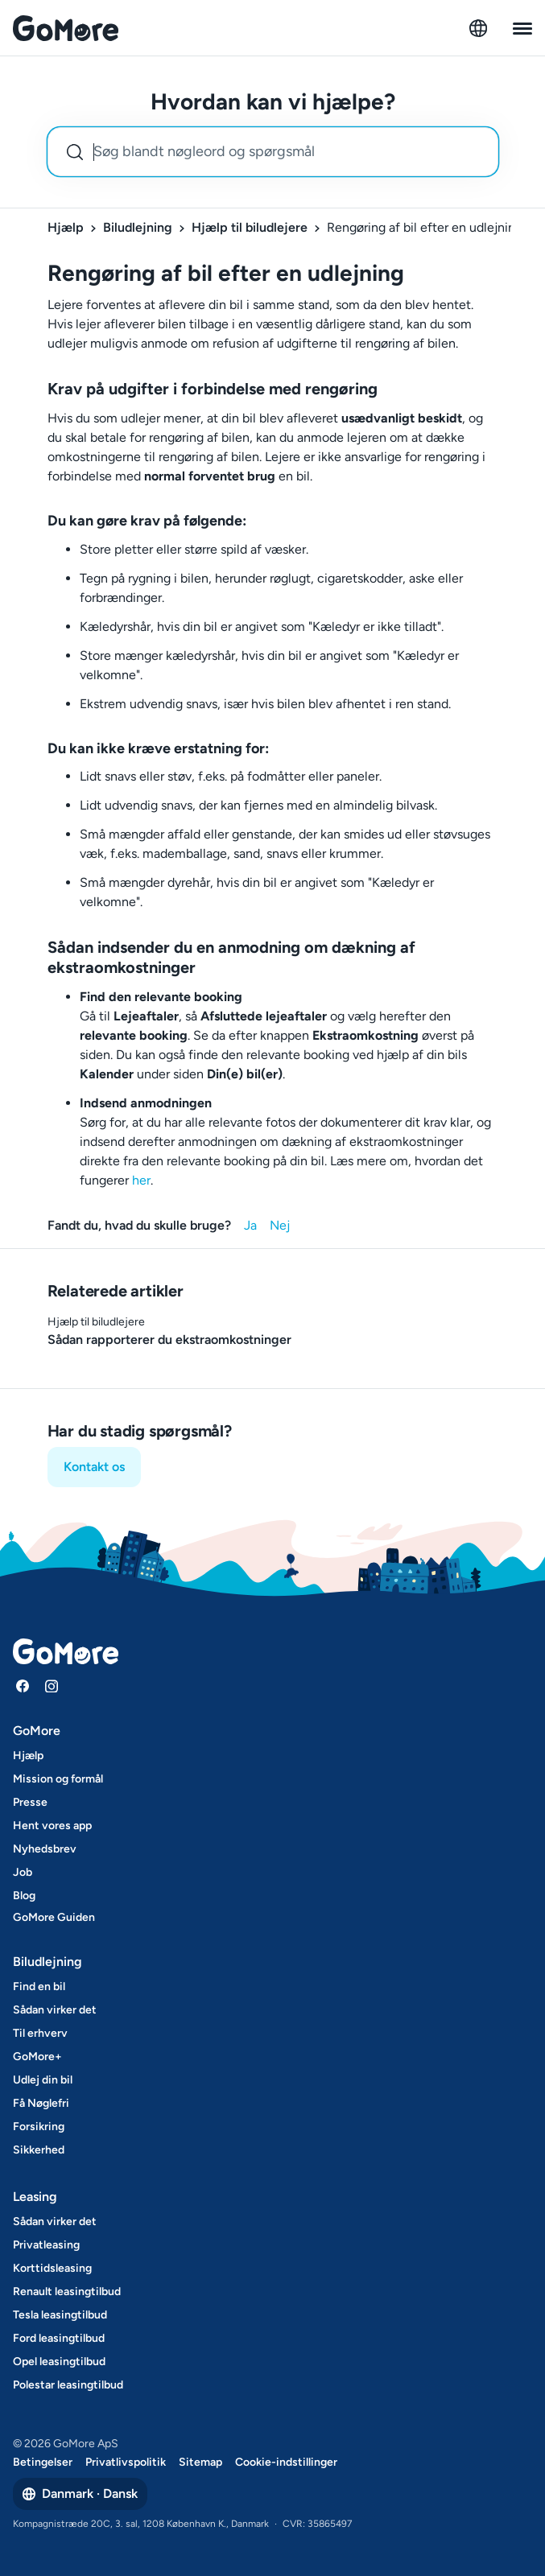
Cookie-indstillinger (286, 2462)
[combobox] (272, 151)
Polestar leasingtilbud (68, 2385)
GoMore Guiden (54, 1917)
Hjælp (65, 227)
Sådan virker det (55, 2010)
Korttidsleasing (52, 2268)
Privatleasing (46, 2245)
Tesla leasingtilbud (60, 2315)
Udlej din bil (42, 2080)
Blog (24, 1895)
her (141, 1180)
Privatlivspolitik (125, 2462)
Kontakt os (94, 1466)
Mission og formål (58, 1779)
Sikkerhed (38, 2150)
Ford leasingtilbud (59, 2338)
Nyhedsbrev (44, 1849)
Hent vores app (52, 1825)
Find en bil (39, 1986)
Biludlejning (137, 227)
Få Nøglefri (41, 2103)
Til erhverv (40, 2033)
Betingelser (42, 2462)
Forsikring (38, 2126)
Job (22, 1872)
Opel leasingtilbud (59, 2361)
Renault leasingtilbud (67, 2291)
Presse (30, 1802)
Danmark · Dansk (80, 2493)
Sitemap (200, 2462)
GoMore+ (37, 2056)
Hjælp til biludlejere (250, 227)
